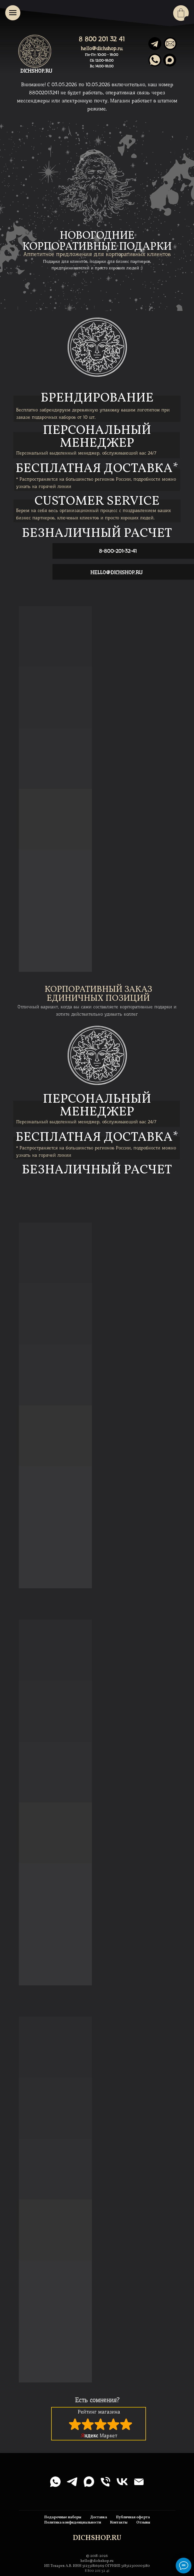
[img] (169, 60)
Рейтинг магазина (99, 2412)
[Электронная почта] (138, 2481)
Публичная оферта (133, 2517)
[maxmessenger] (88, 2481)
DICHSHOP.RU (36, 71)
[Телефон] (105, 2481)
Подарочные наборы (62, 2517)
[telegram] (72, 2481)
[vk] (122, 2481)
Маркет (99, 2436)
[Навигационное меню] (12, 12)
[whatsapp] (55, 2481)
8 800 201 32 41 (102, 39)
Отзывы (143, 2522)
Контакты (118, 2522)
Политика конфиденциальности (72, 2522)
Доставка (98, 2517)
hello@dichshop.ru (102, 48)
